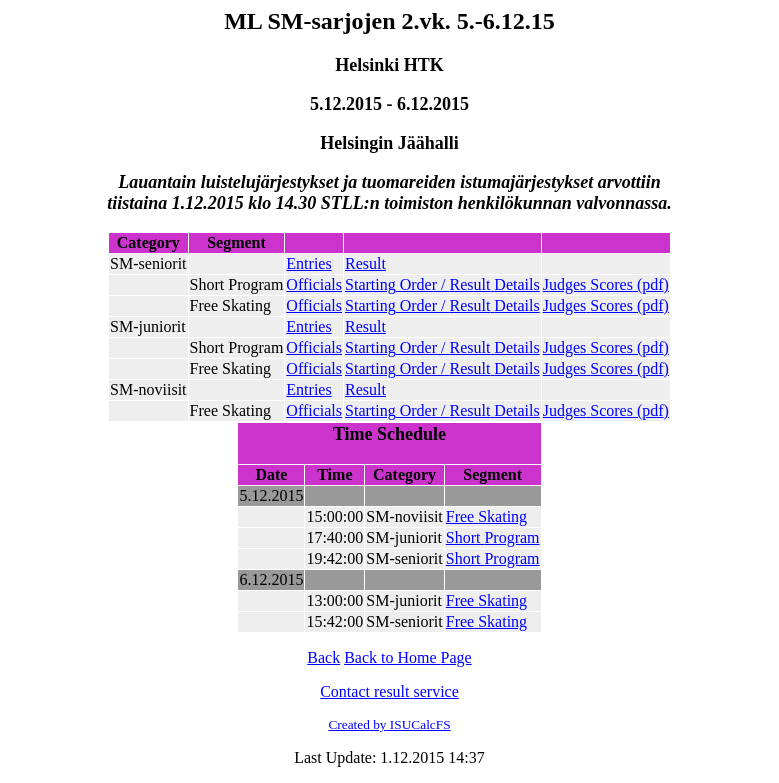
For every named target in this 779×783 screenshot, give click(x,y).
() (606, 284)
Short (493, 537)
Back (323, 657)
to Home (408, 657)
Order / (442, 284)
